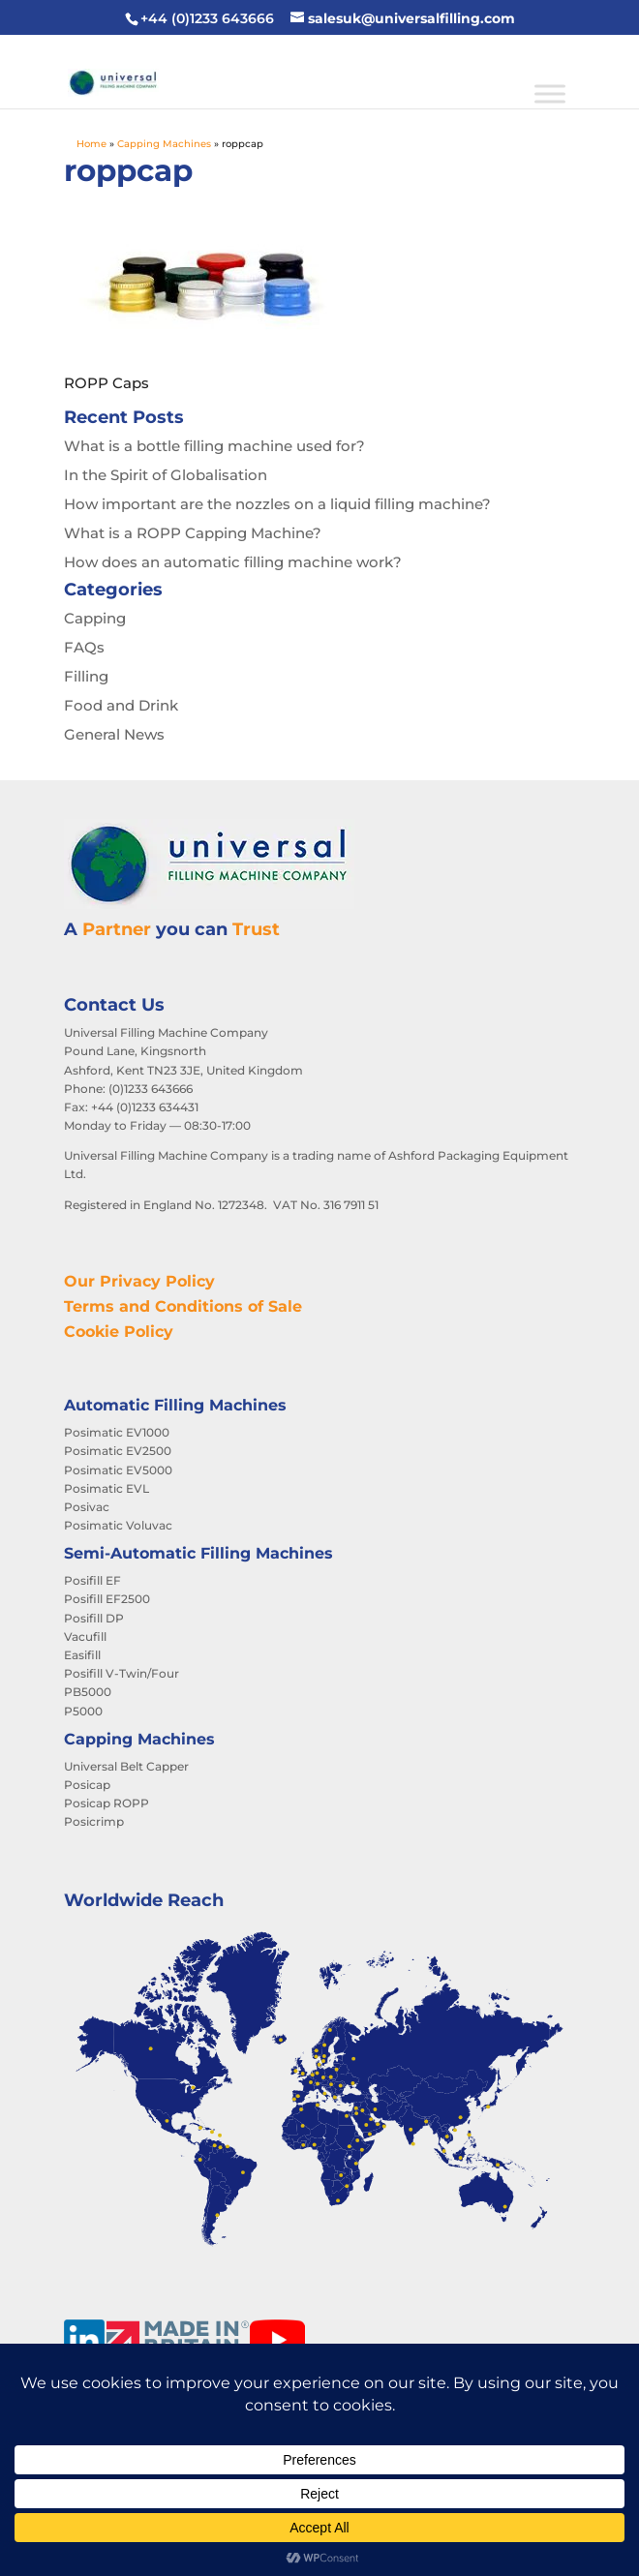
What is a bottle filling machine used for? (214, 446)
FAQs (84, 647)
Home (91, 143)
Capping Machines (164, 143)
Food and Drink (121, 705)
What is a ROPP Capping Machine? (192, 533)
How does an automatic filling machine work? (233, 562)
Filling (86, 676)
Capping (95, 618)
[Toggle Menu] (549, 93)
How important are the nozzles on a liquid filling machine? (277, 504)
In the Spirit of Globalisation (165, 475)
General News (114, 734)
